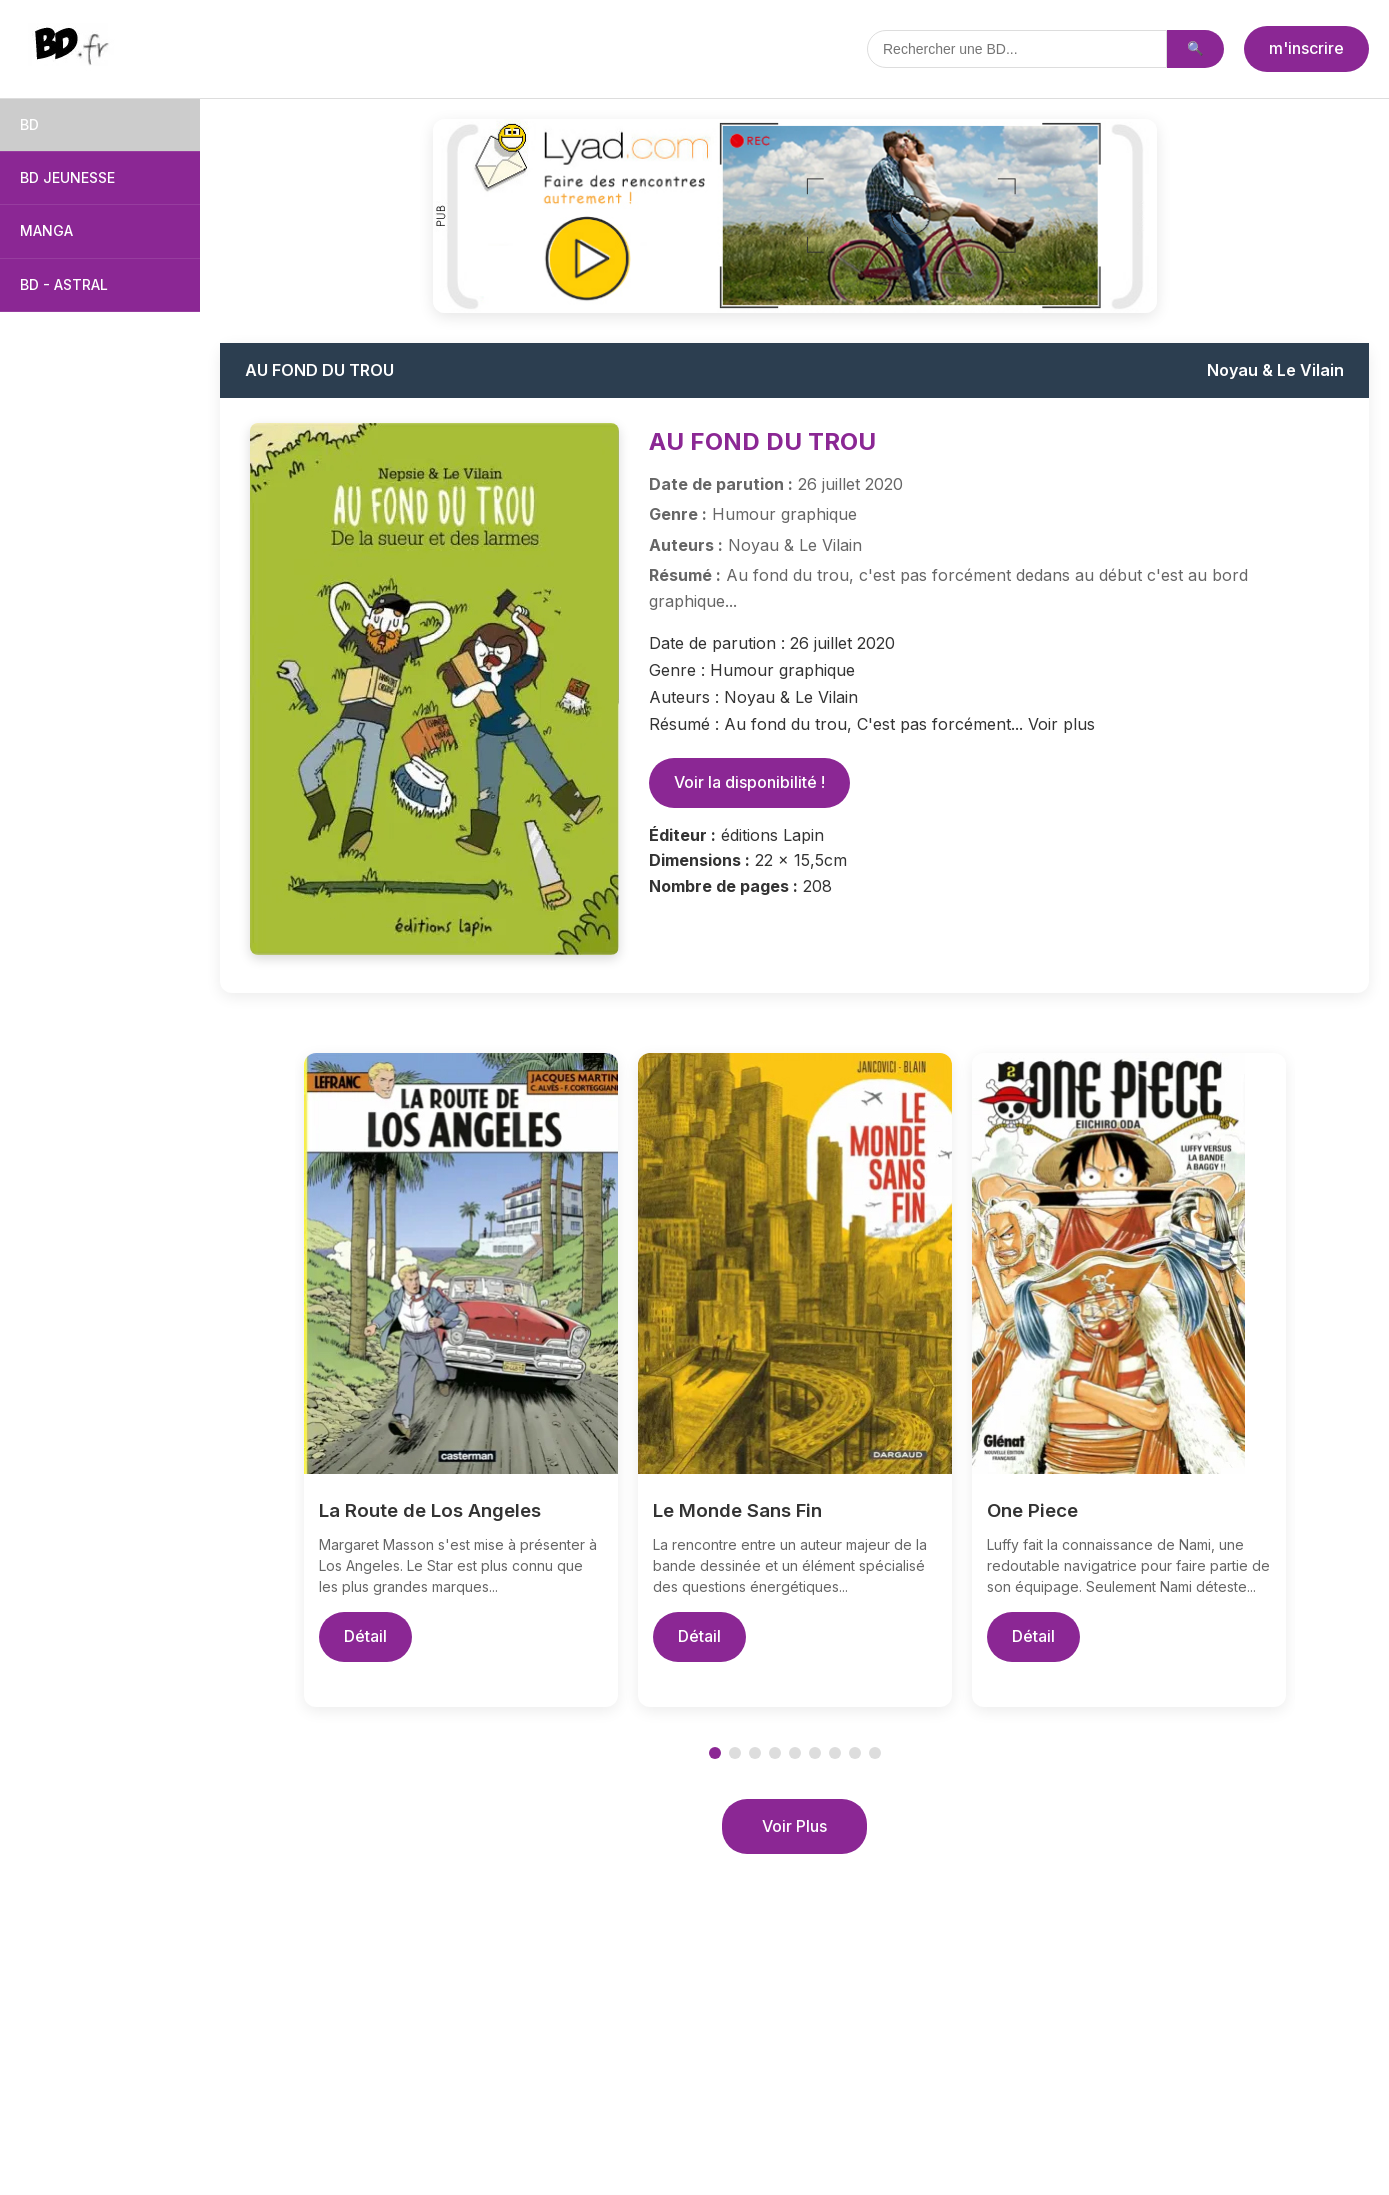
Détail (365, 1636)
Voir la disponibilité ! (749, 782)
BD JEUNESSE (67, 177)
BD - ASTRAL (64, 284)
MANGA (46, 230)
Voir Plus (794, 1826)
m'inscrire (1306, 48)
